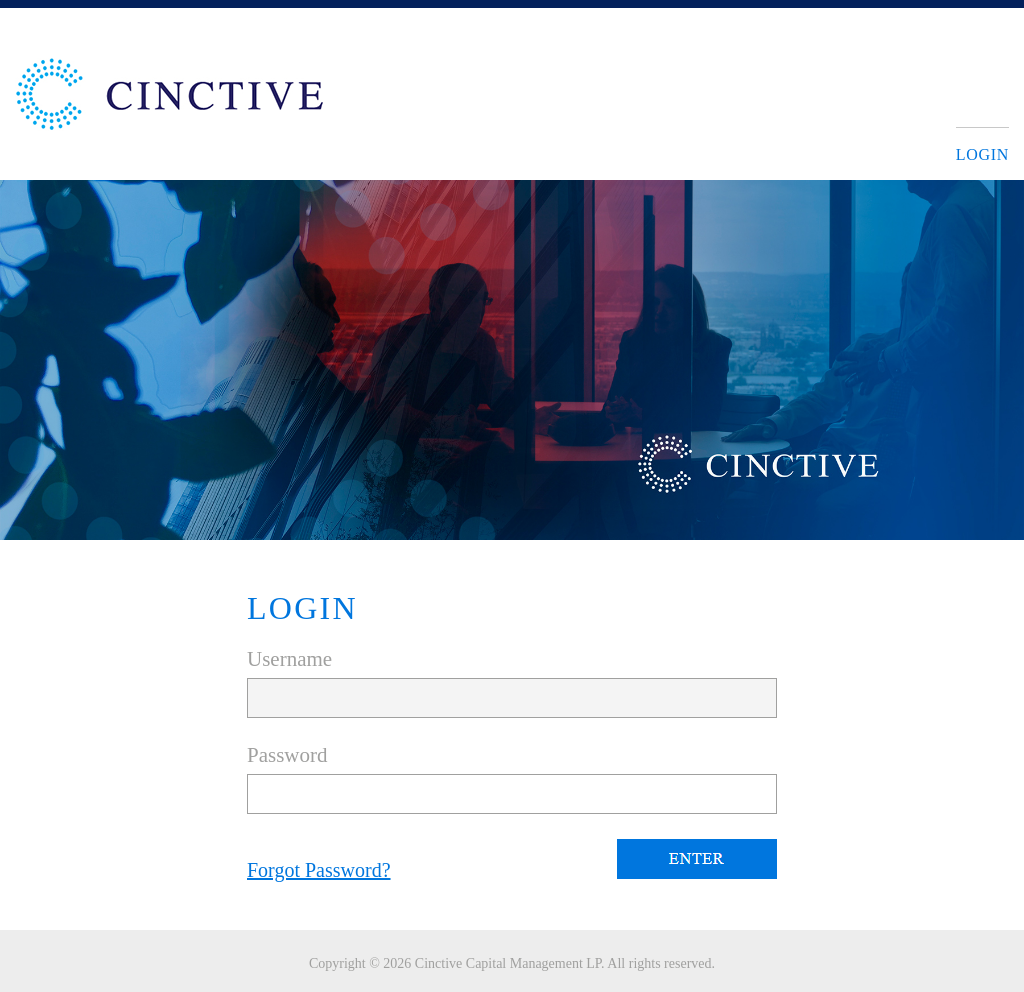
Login (982, 155)
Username (289, 659)
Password (287, 755)
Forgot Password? (319, 870)
